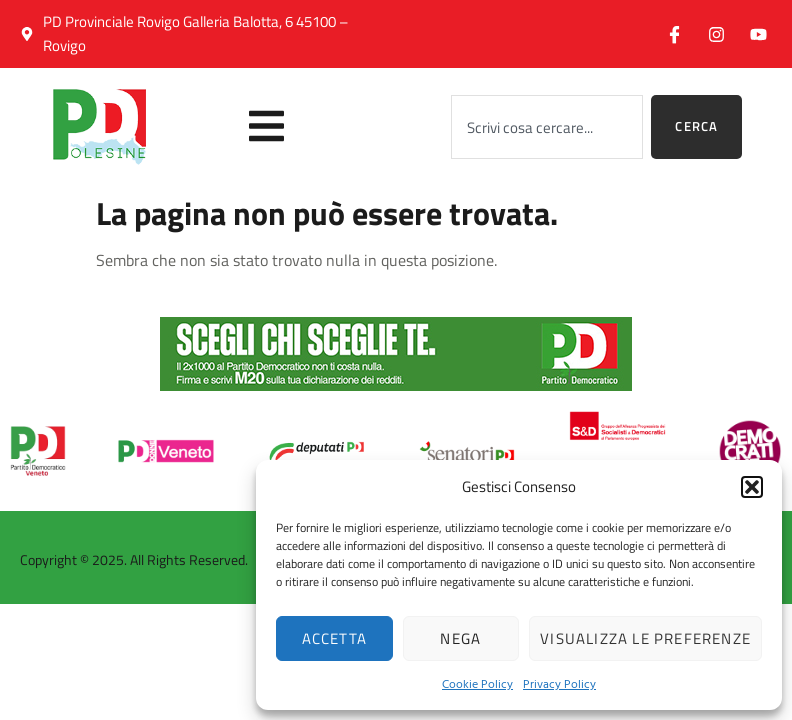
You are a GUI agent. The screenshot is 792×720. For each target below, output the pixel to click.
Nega (460, 638)
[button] (752, 487)
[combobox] (547, 127)
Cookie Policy (477, 683)
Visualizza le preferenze (645, 638)
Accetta (334, 638)
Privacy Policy (559, 683)
